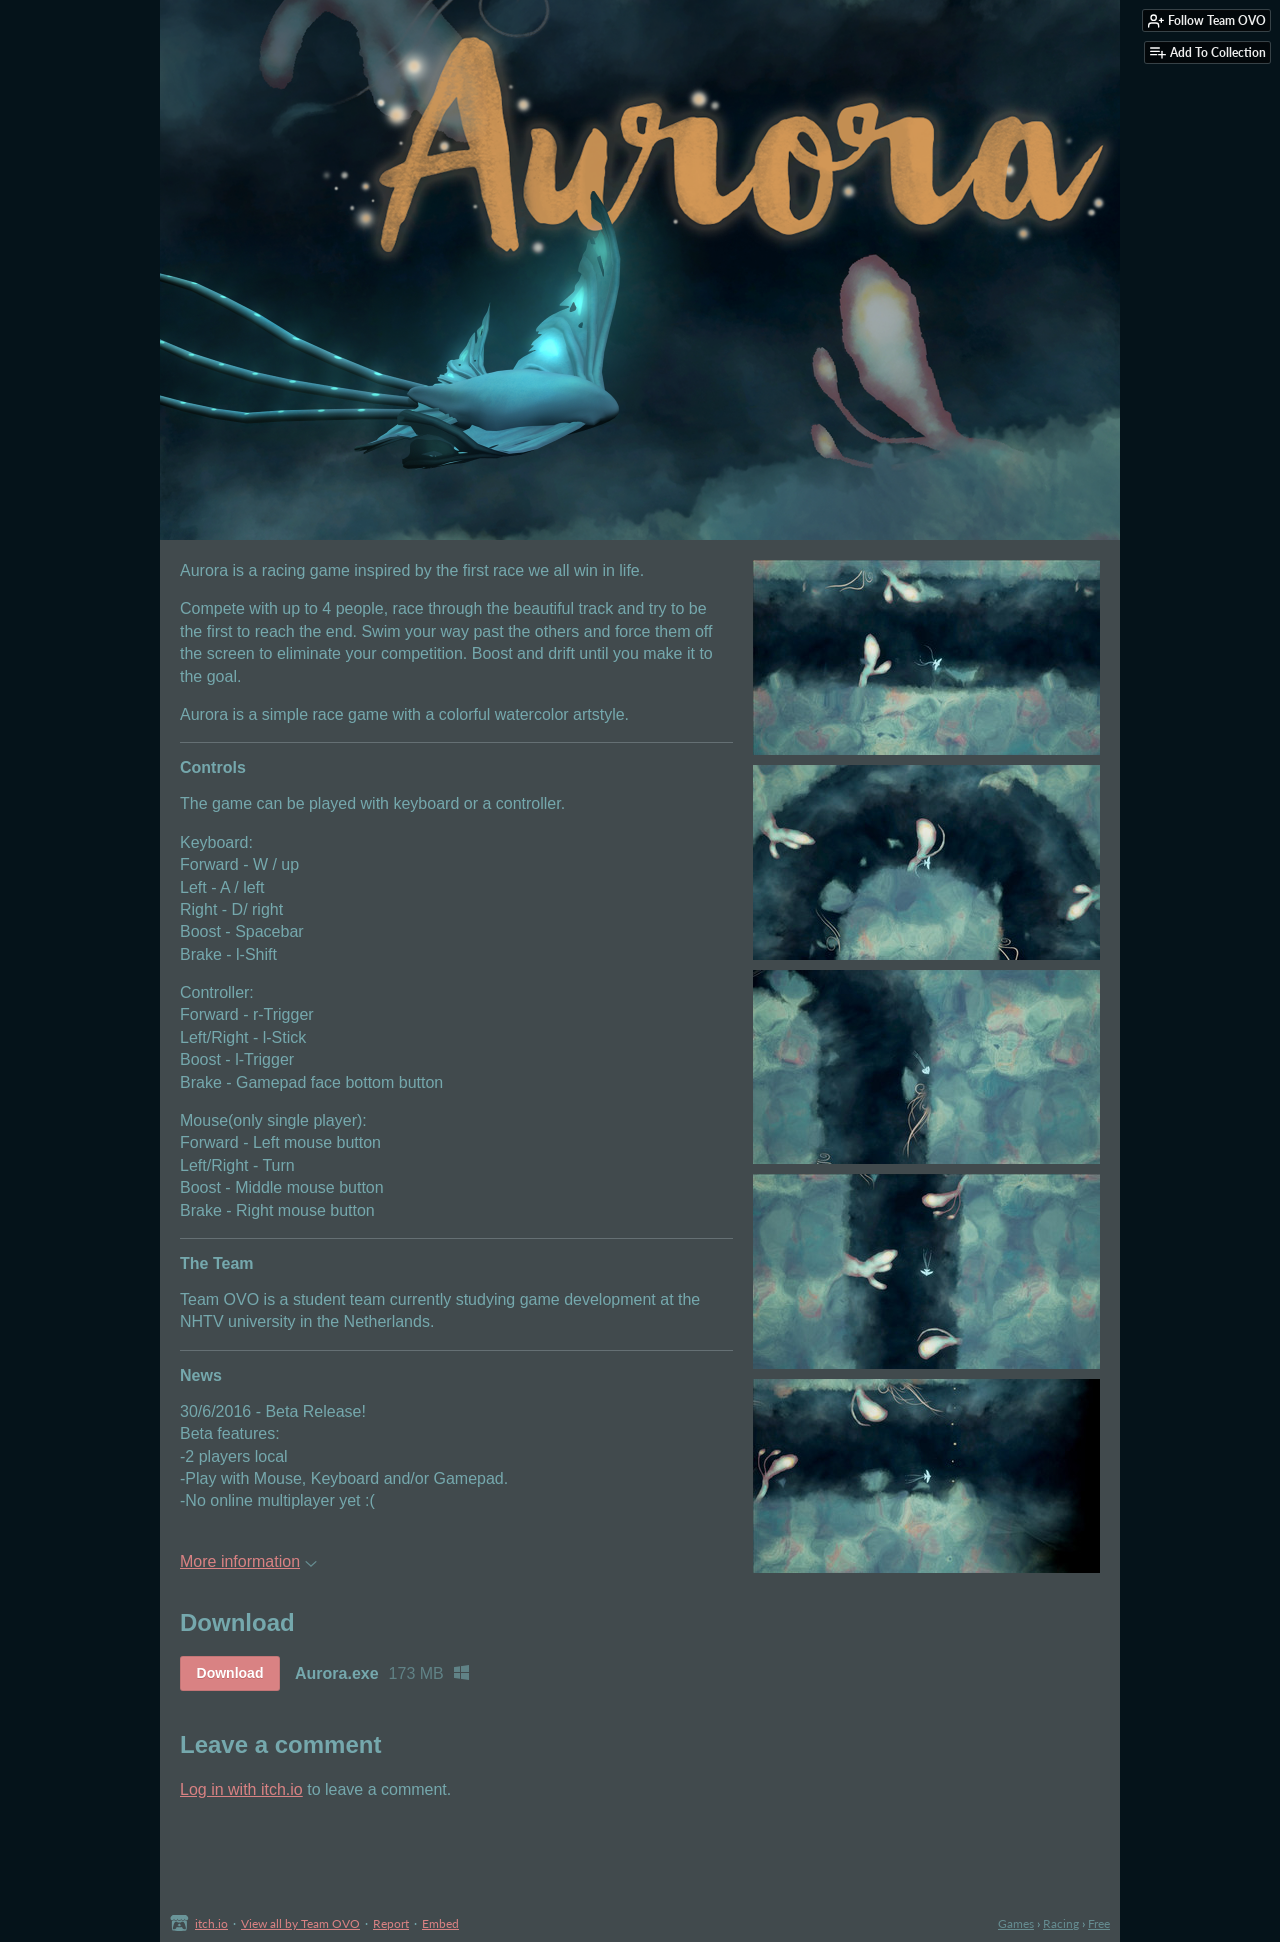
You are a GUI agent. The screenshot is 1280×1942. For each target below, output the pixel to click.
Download (230, 1673)
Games (1016, 1923)
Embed (440, 1923)
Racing (1061, 1923)
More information (248, 1561)
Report (391, 1923)
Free (1099, 1923)
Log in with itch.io (241, 1789)
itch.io (211, 1923)
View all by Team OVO (300, 1923)
